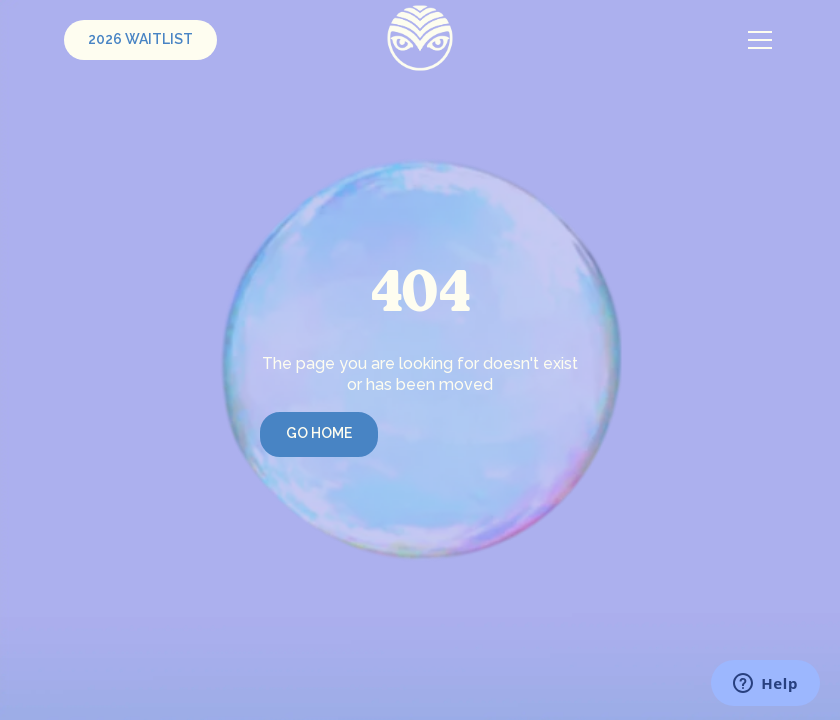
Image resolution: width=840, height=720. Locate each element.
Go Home (319, 433)
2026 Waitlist (140, 39)
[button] (756, 40)
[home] (420, 37)
